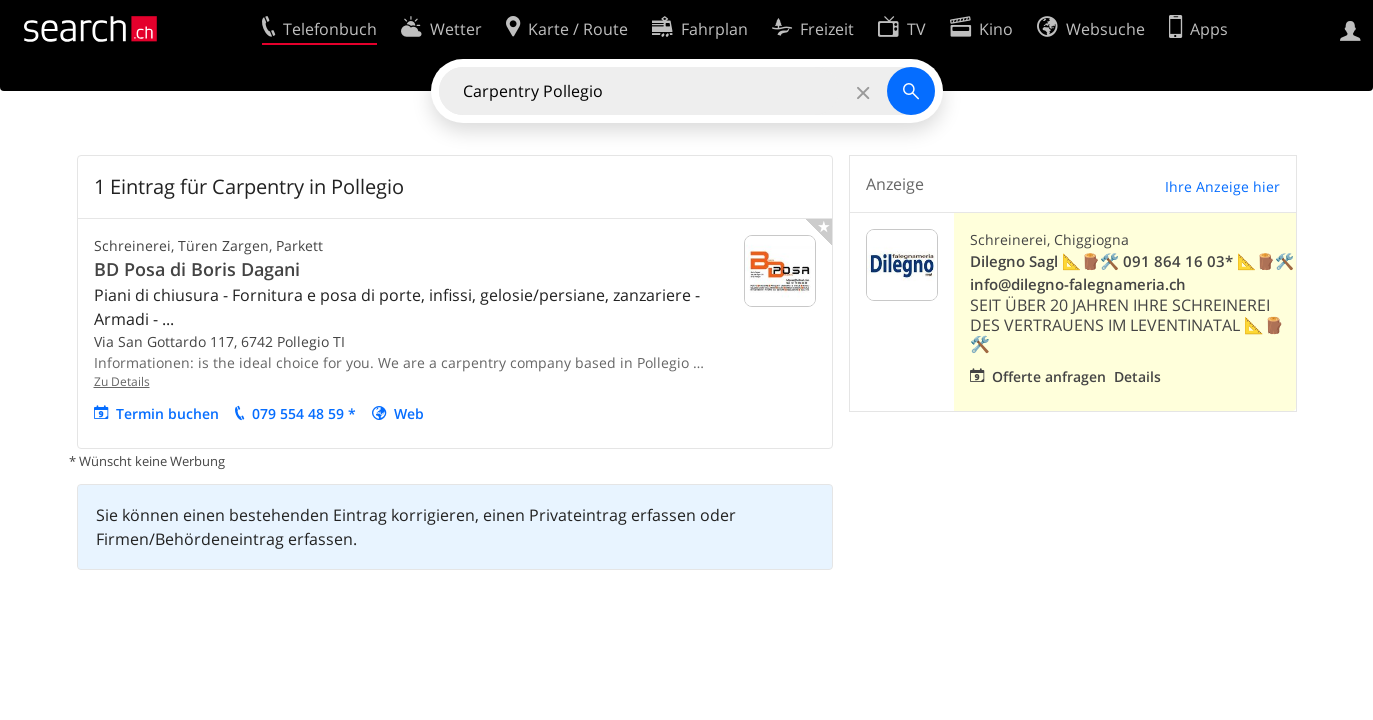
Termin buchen (167, 413)
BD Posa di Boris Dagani (197, 269)
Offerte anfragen (1049, 376)
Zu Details (122, 381)
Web (409, 413)
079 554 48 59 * (304, 413)
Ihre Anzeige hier (1222, 186)
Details (1137, 376)
